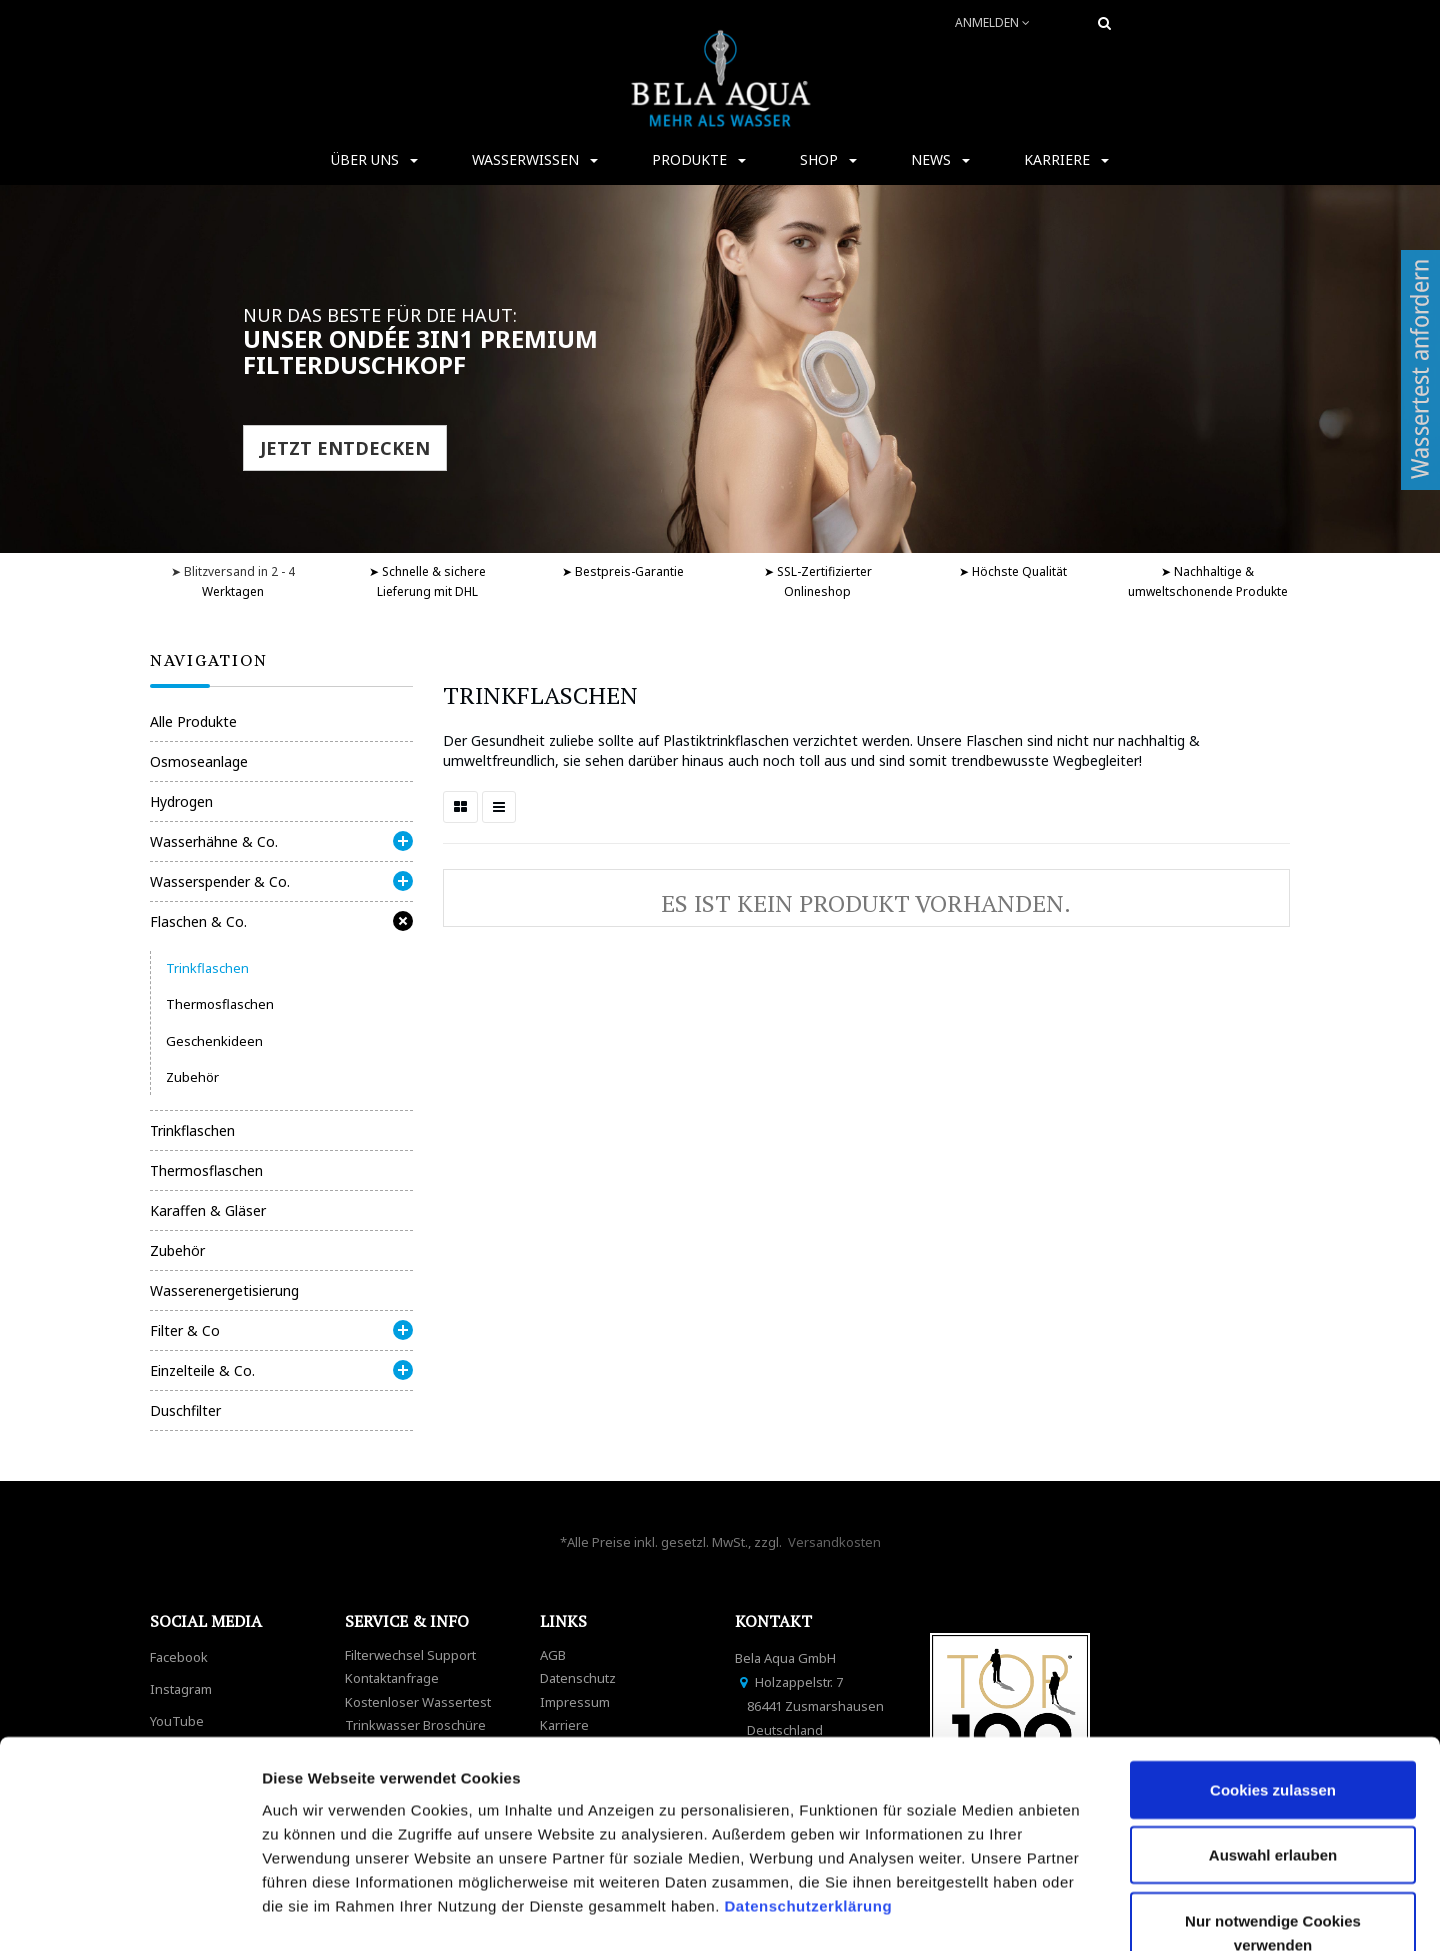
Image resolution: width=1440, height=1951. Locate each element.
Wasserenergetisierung (224, 1290)
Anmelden (992, 22)
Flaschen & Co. (198, 921)
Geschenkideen (214, 1041)
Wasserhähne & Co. (214, 841)
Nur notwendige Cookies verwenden (1273, 1807)
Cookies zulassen (1273, 1664)
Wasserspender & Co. (220, 881)
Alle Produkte (193, 721)
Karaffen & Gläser (208, 1210)
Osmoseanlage (199, 761)
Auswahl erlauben (1273, 1730)
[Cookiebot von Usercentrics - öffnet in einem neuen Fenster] (129, 1912)
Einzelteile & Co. (202, 1370)
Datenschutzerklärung (811, 1780)
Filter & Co (185, 1330)
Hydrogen (181, 801)
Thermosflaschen (220, 1004)
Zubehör (192, 1077)
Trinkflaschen (207, 968)
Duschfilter (185, 1410)
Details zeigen (1063, 1911)
